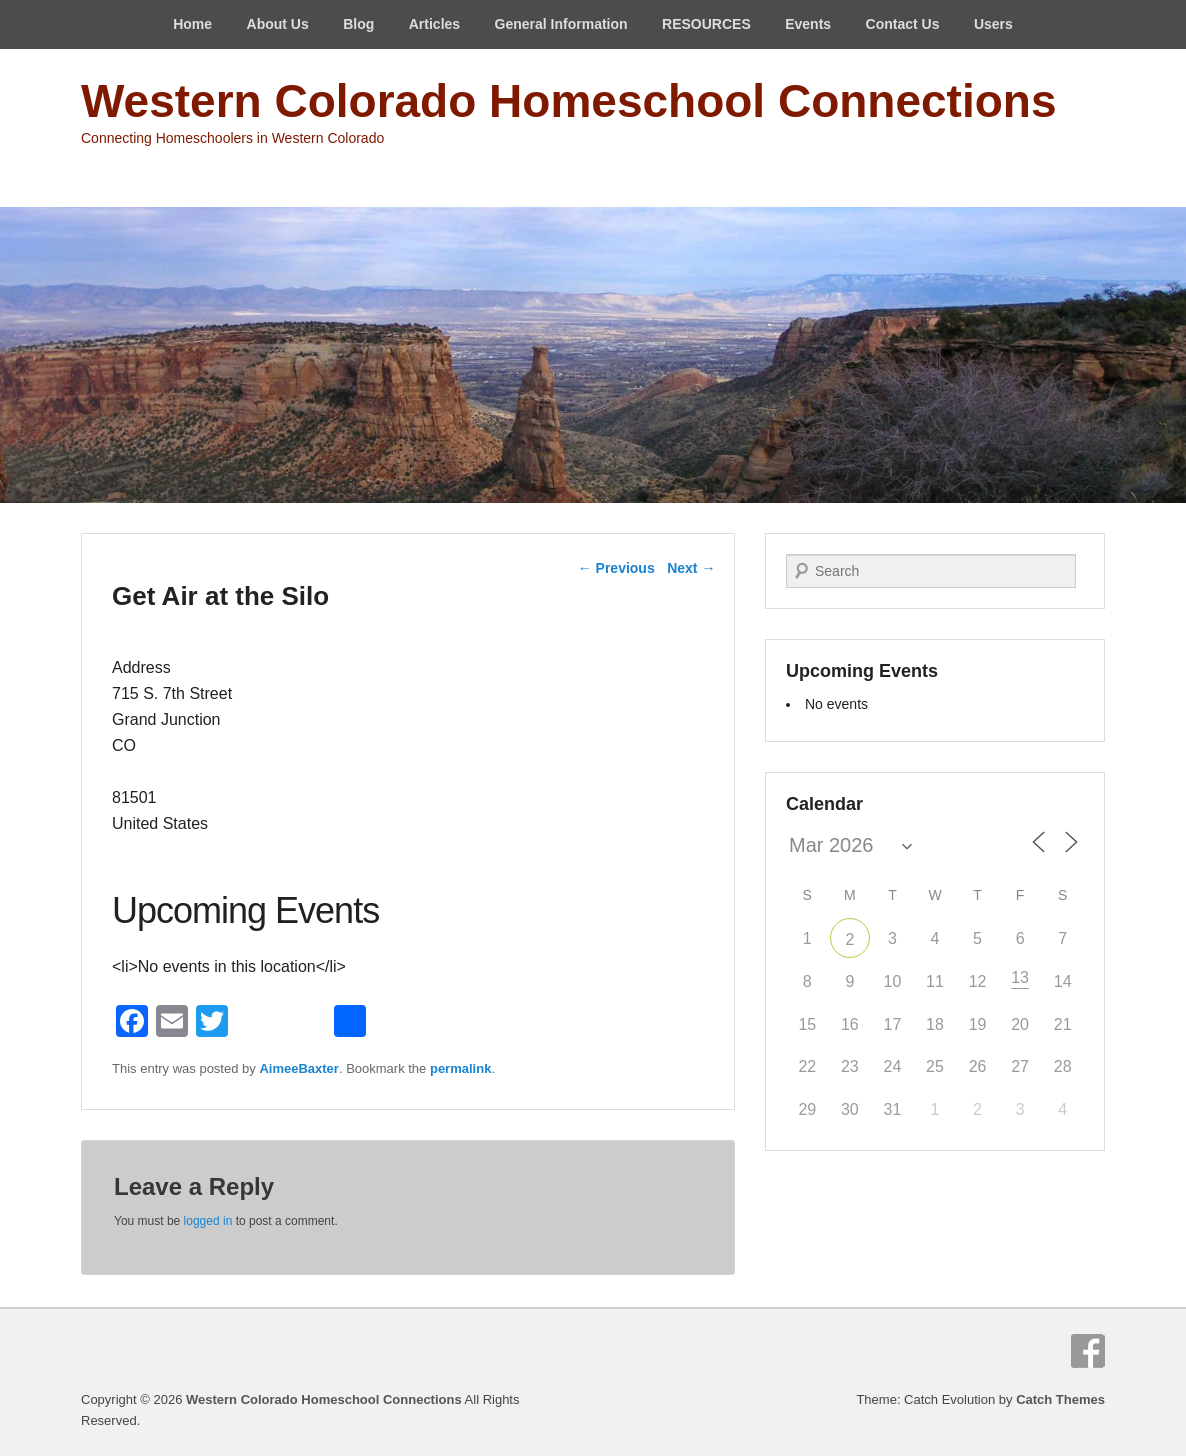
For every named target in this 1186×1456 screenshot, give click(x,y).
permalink (460, 1068)
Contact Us (903, 24)
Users (993, 24)
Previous (616, 568)
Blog (358, 24)
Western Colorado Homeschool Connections (568, 101)
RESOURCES (706, 24)
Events (808, 24)
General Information (561, 24)
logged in (208, 1221)
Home (192, 24)
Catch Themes (1060, 1399)
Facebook (1088, 1351)
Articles (434, 24)
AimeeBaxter (299, 1068)
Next (691, 568)
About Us (278, 24)
